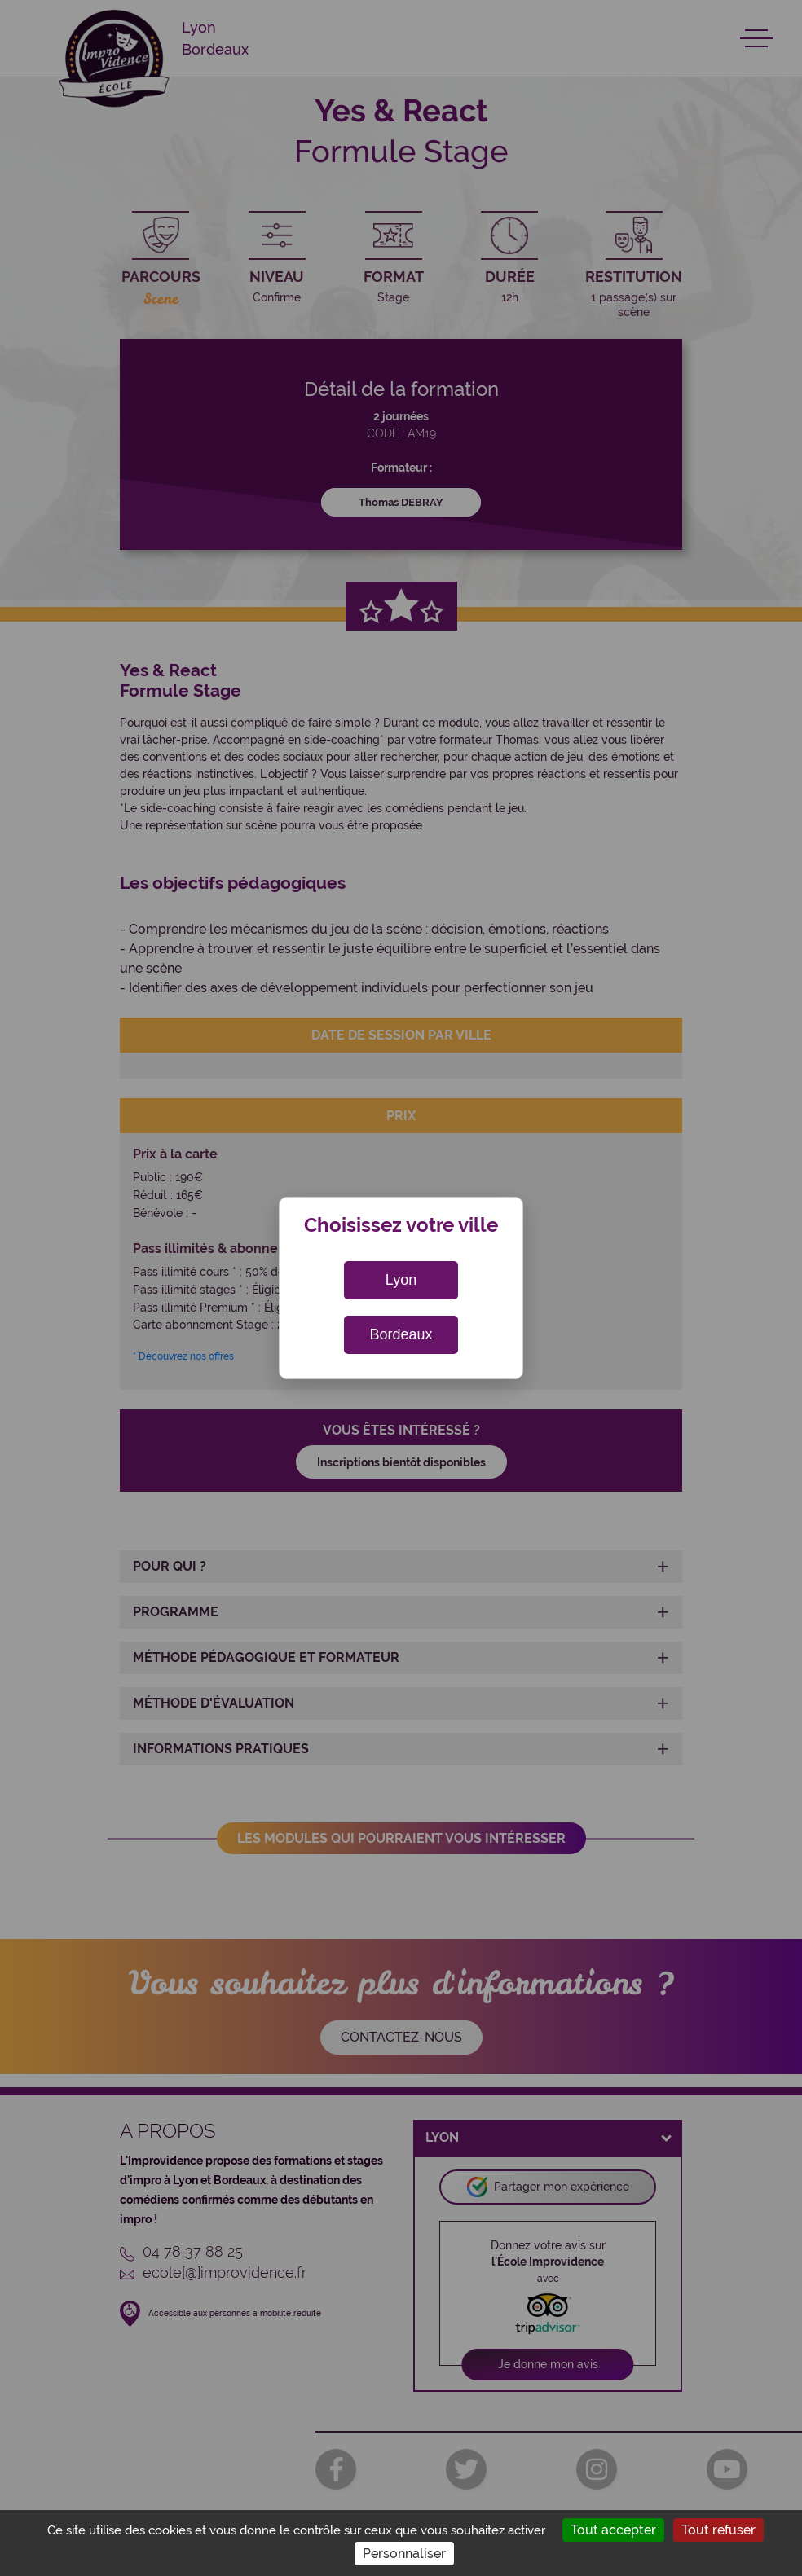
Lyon (401, 1280)
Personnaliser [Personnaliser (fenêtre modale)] (404, 2553)
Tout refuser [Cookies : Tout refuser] (718, 2530)
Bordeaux (400, 1334)
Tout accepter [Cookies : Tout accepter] (613, 2530)
